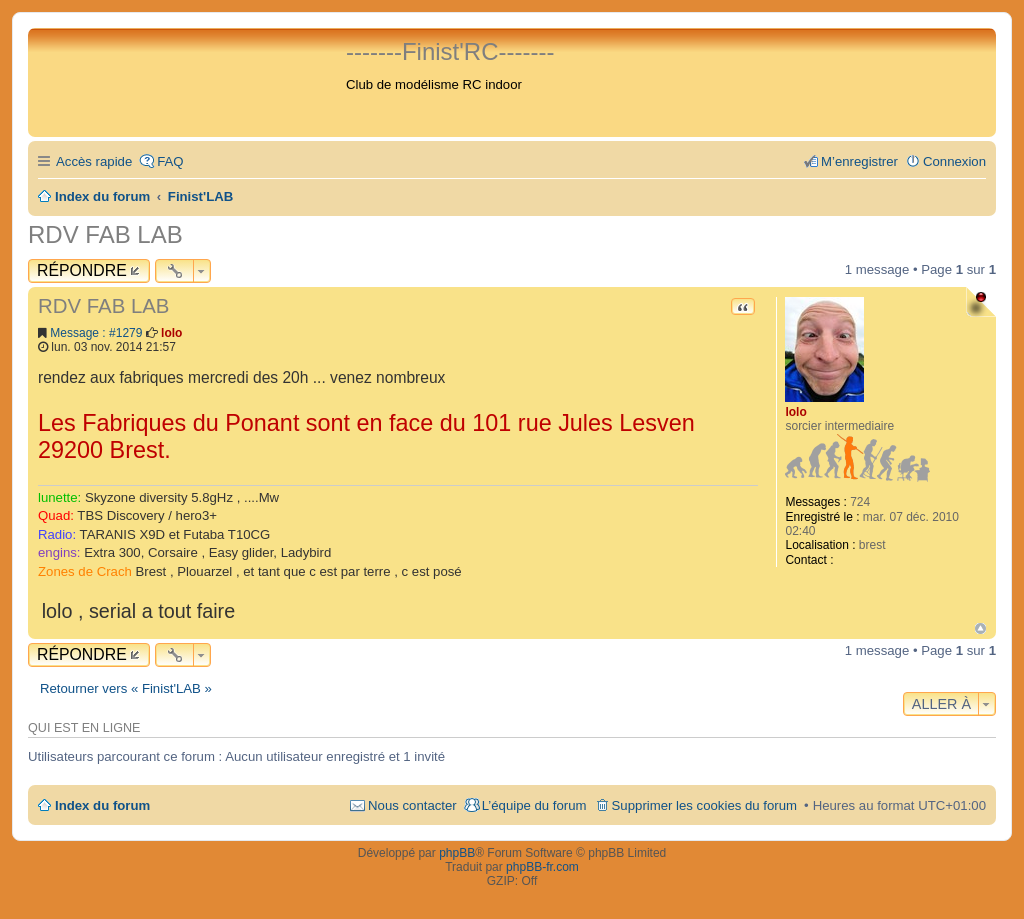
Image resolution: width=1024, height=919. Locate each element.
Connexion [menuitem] (954, 161)
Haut (980, 628)
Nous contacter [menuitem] (412, 805)
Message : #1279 (96, 333)
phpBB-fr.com (542, 867)
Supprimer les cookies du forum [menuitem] (704, 805)
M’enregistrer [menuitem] (859, 161)
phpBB (457, 853)
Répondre (82, 270)
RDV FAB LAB (105, 234)
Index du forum (102, 805)
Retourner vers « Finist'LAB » (126, 688)
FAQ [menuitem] (170, 161)
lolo (795, 412)
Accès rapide (94, 161)
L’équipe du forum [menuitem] (534, 805)
